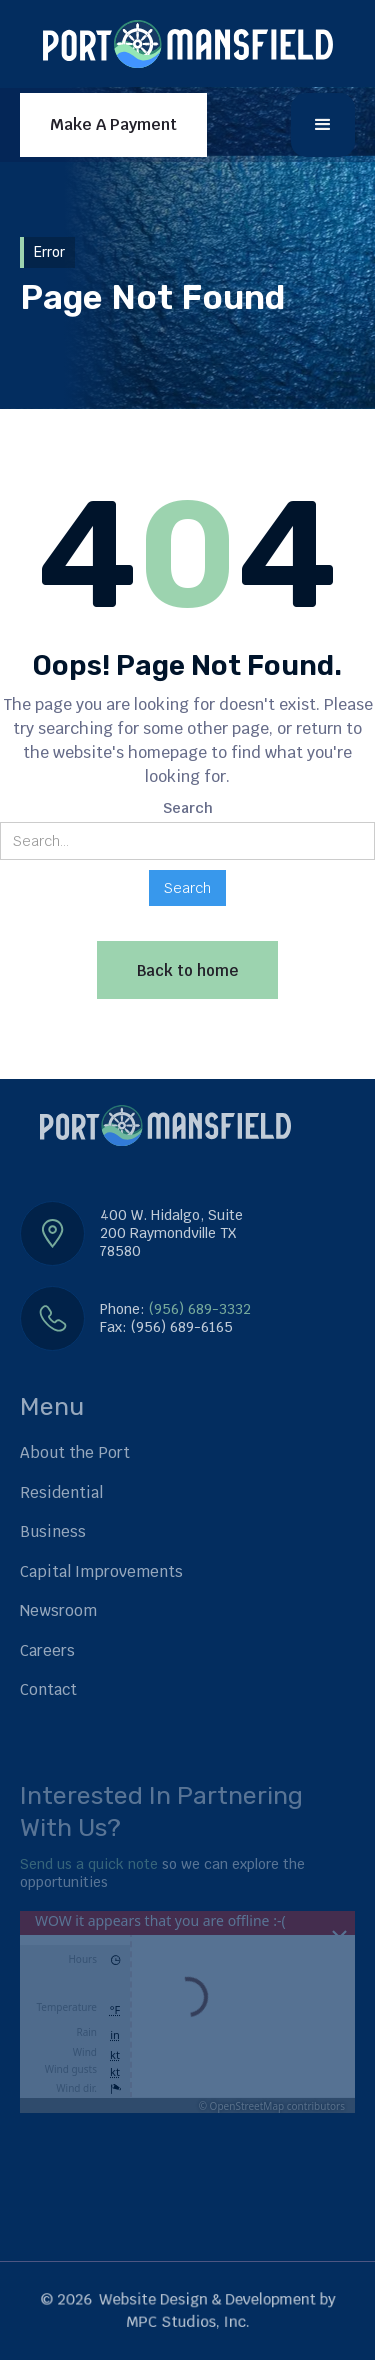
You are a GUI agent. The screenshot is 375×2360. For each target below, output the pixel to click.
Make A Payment (113, 124)
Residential (61, 1492)
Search (188, 808)
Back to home (187, 970)
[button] (323, 125)
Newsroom (58, 1610)
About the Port (75, 1452)
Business (53, 1531)
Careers (47, 1650)
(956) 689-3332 (200, 1309)
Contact (48, 1689)
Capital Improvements (101, 1571)
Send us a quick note (89, 1864)
